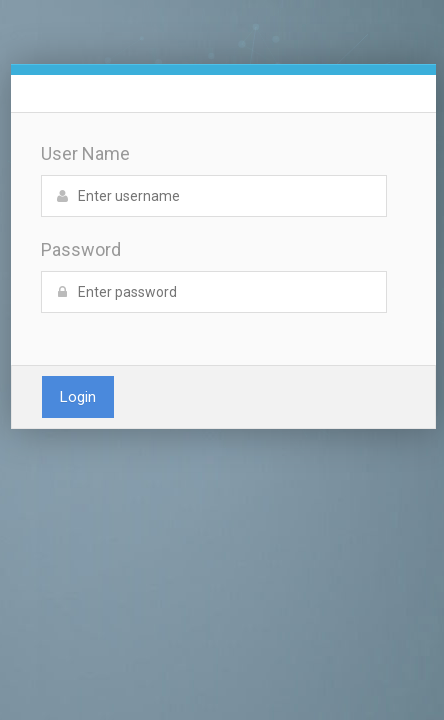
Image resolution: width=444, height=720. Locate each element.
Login (78, 397)
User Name (85, 153)
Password (81, 249)
